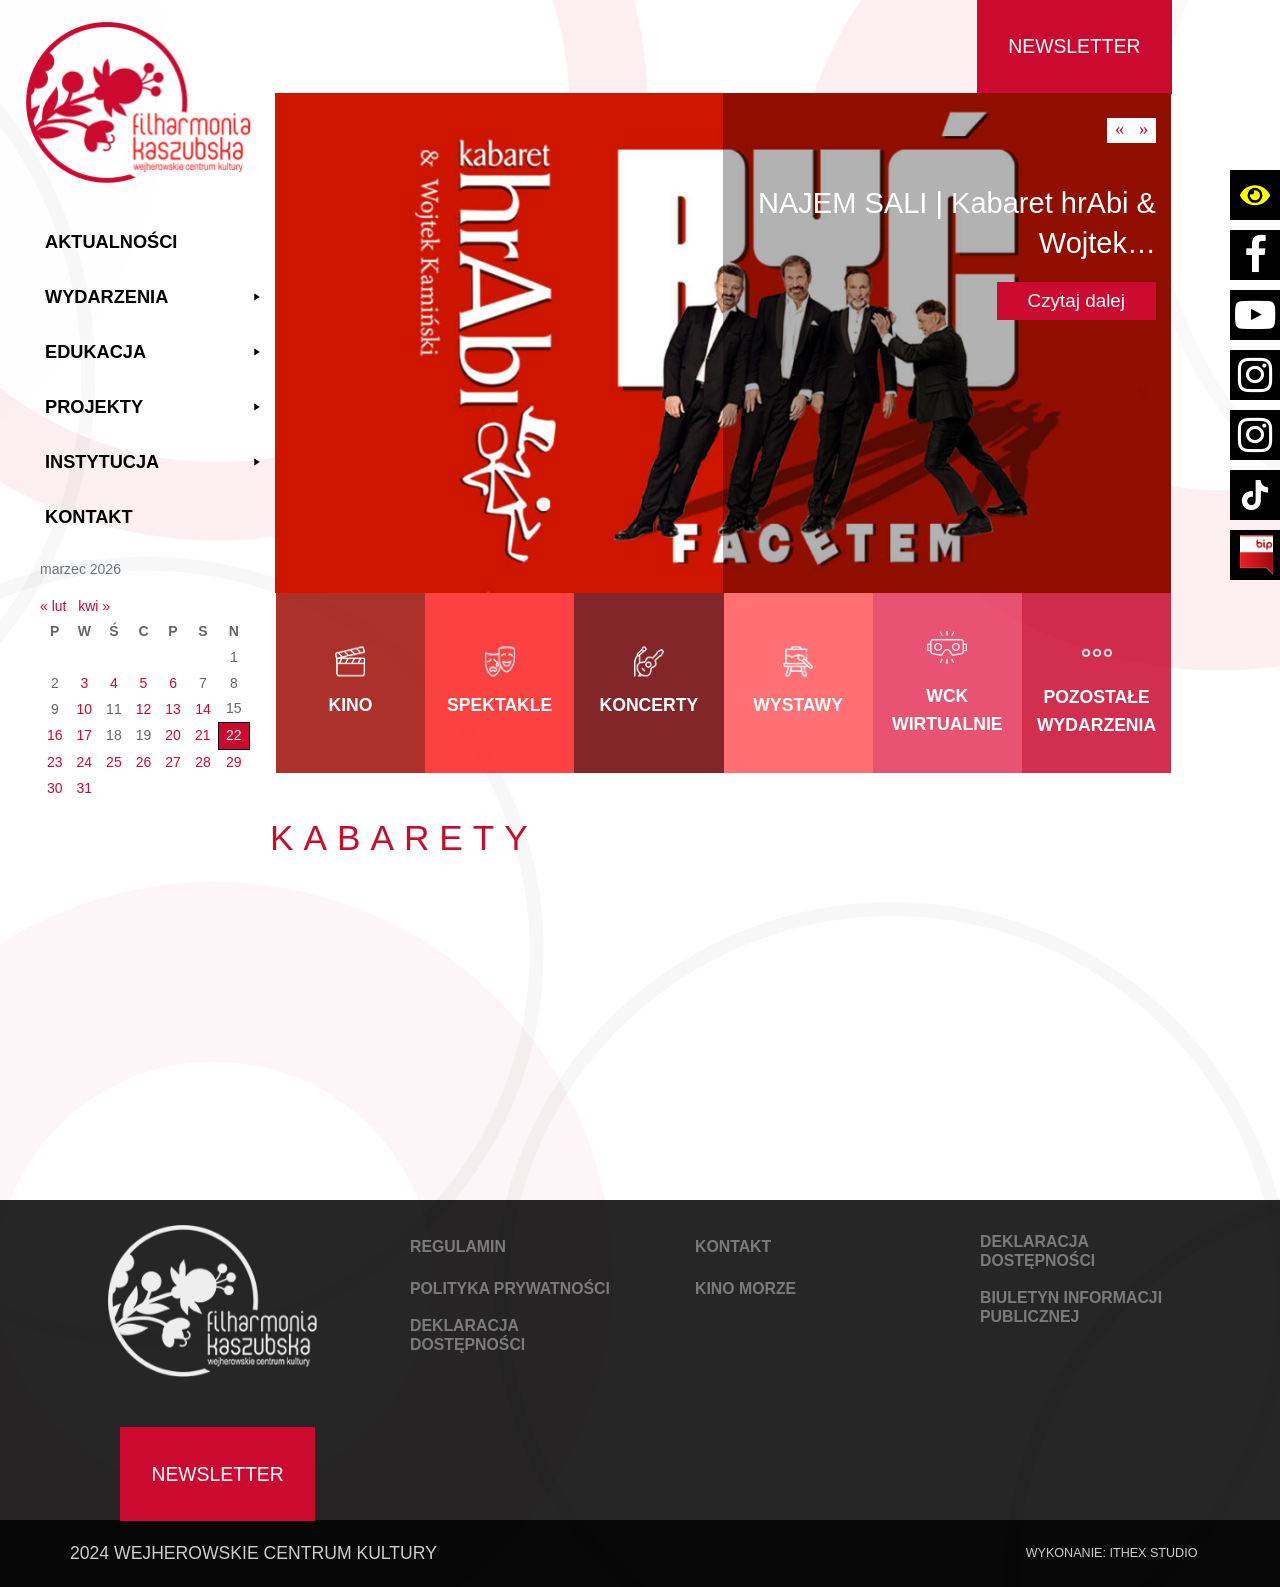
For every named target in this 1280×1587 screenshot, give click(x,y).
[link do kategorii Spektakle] (499, 683)
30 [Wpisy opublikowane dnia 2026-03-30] (55, 788)
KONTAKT (733, 1246)
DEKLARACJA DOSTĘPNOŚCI (467, 1335)
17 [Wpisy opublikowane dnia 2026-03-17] (85, 735)
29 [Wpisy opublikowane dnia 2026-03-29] (234, 762)
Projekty (155, 407)
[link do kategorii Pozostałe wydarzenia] (1096, 683)
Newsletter (1074, 46)
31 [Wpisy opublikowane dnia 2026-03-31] (85, 788)
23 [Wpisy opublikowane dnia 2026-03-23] (55, 762)
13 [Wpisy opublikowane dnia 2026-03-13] (173, 709)
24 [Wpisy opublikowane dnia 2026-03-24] (85, 762)
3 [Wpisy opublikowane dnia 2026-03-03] (84, 683)
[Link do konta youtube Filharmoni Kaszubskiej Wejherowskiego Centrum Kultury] (1255, 315)
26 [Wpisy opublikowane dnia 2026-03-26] (144, 762)
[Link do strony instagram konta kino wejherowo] (1255, 435)
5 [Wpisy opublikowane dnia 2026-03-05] (144, 683)
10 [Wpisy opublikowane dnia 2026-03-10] (85, 709)
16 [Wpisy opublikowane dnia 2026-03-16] (55, 735)
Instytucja (155, 462)
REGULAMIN (458, 1246)
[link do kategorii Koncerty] (648, 683)
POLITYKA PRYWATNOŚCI (510, 1288)
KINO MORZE (745, 1288)
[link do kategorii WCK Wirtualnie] (947, 683)
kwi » (94, 606)
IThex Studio (1153, 1553)
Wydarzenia (155, 297)
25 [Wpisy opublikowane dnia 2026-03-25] (114, 762)
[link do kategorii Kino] (350, 683)
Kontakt (89, 517)
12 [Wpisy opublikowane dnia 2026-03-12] (144, 709)
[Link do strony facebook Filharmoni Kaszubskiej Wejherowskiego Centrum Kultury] (1255, 255)
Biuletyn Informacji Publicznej (1071, 1307)
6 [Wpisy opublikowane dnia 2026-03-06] (173, 683)
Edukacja (155, 352)
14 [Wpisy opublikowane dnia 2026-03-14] (203, 709)
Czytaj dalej (1076, 300)
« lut (53, 606)
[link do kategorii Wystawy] (798, 683)
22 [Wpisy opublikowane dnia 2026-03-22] (234, 735)
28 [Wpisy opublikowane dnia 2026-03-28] (203, 762)
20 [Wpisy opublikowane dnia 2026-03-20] (173, 735)
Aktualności (111, 242)
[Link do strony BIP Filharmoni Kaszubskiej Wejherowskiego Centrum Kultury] (1255, 555)
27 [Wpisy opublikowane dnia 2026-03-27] (173, 762)
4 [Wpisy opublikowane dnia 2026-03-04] (114, 683)
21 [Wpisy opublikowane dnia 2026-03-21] (203, 735)
